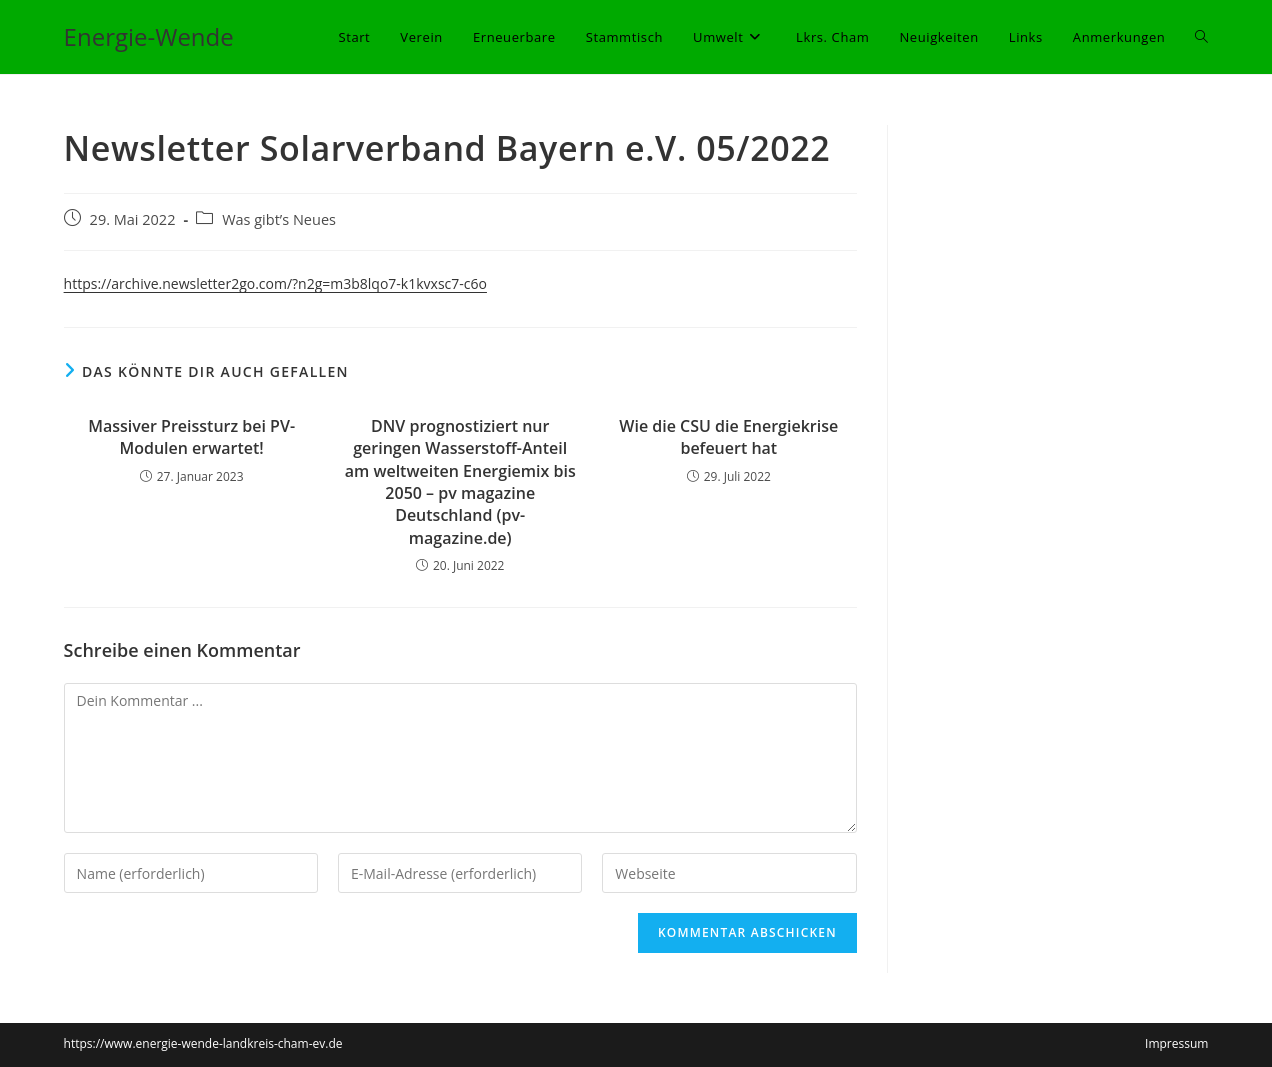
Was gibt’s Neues (279, 219)
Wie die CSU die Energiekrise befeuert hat (728, 437)
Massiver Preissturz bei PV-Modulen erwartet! (191, 437)
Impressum (1176, 1043)
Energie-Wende (149, 36)
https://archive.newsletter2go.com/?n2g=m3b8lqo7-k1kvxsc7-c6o (275, 283)
